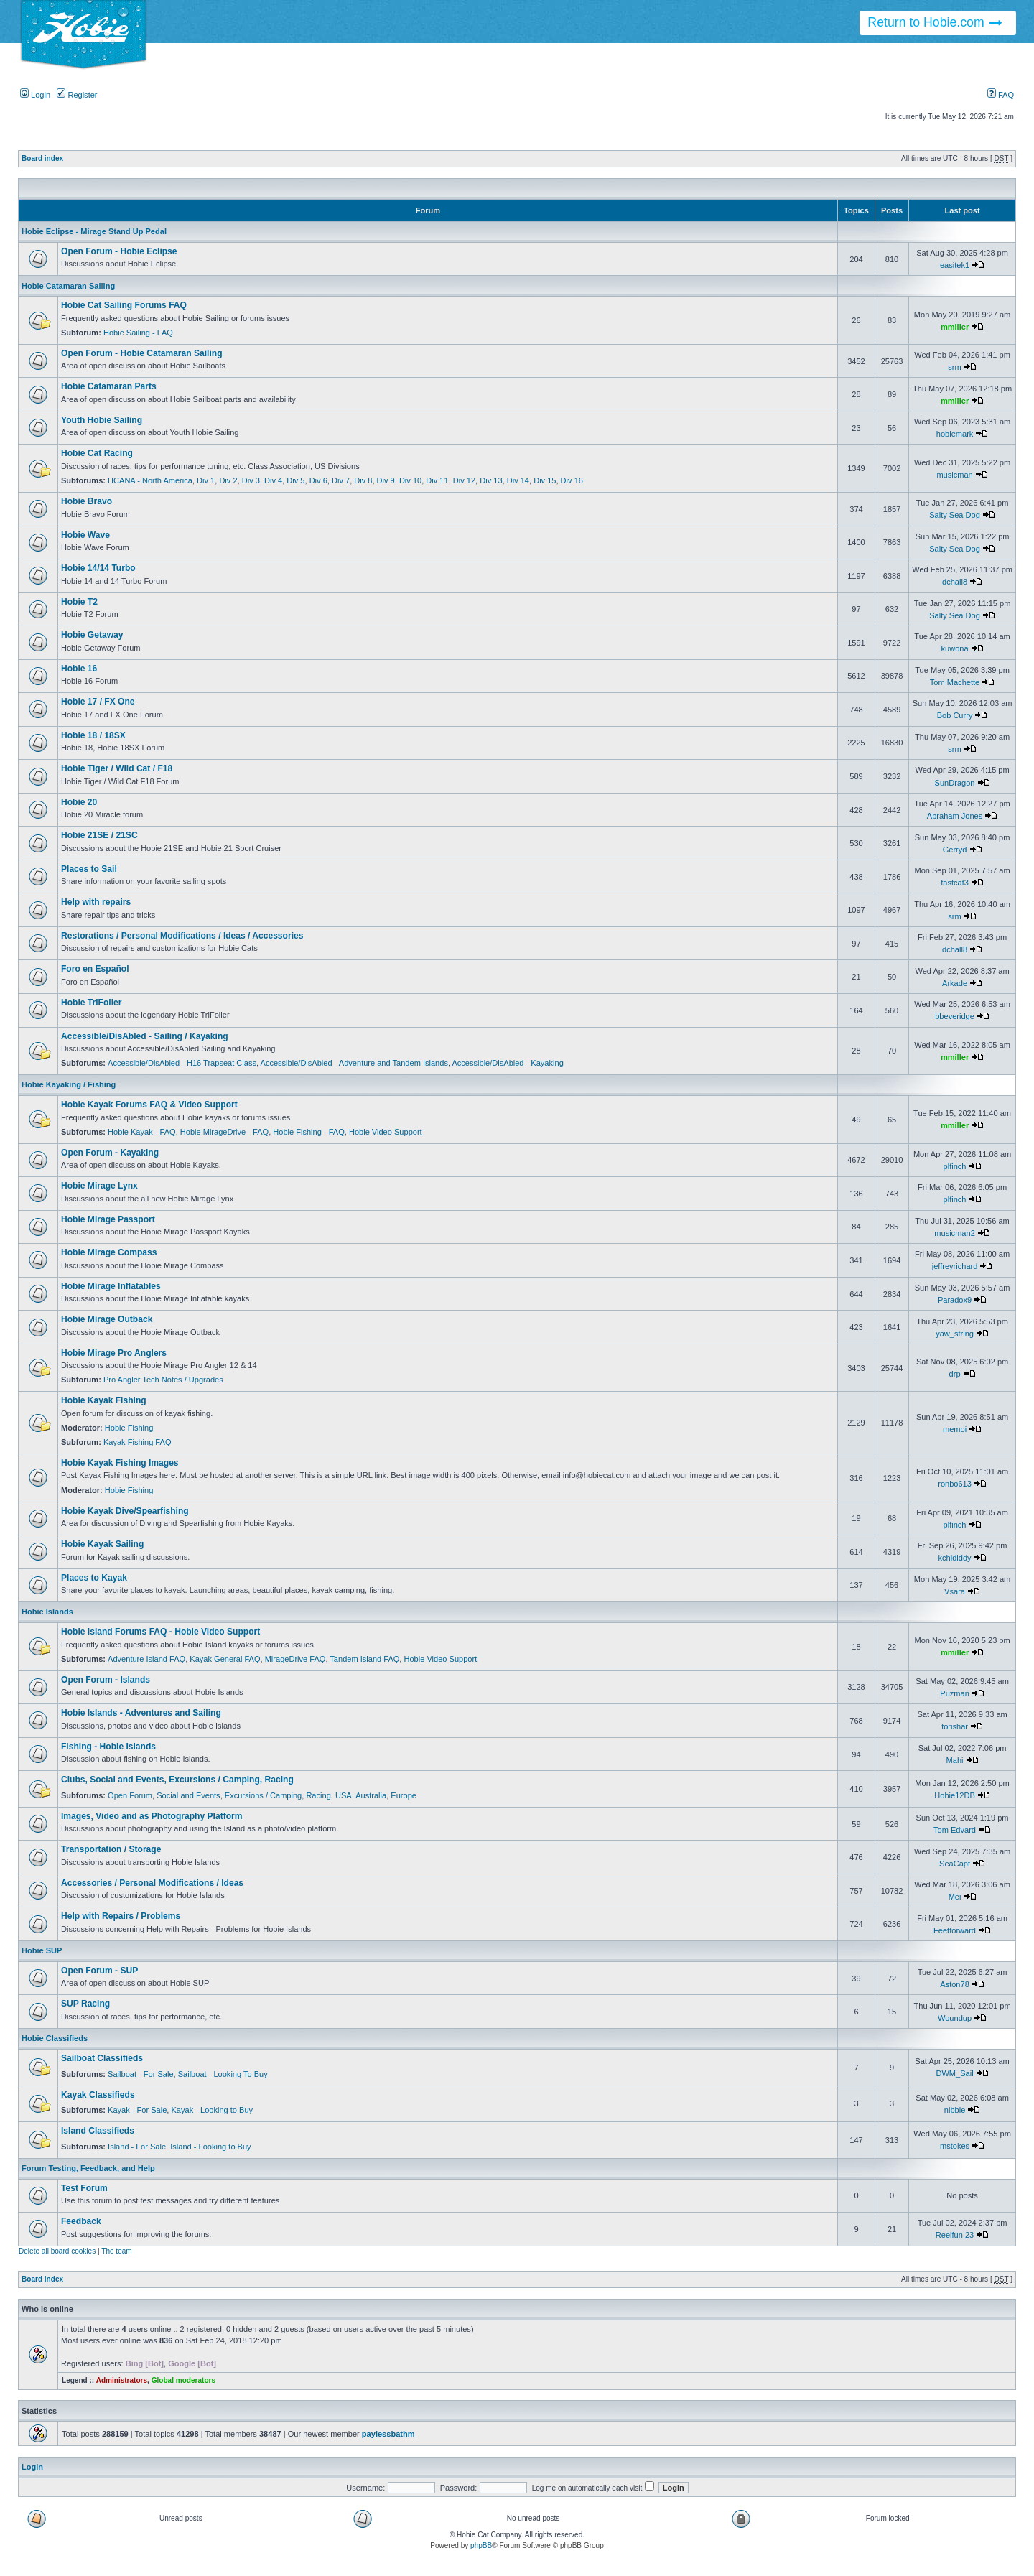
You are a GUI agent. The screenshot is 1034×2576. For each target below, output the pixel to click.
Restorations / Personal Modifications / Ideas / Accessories (182, 936)
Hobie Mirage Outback (106, 1319)
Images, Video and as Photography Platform (151, 1816)
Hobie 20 (79, 802)
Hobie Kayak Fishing (103, 1400)
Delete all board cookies (57, 2251)
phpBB (481, 2545)
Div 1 (206, 480)
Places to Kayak (94, 1578)
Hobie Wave (85, 535)
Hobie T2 (79, 602)
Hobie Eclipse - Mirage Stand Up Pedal (94, 231)
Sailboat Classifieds (102, 2058)
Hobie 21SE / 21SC (99, 835)
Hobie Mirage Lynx (99, 1186)
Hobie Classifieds (55, 2038)
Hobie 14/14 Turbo (98, 568)
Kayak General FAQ (225, 1659)
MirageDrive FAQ (295, 1659)
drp (955, 1374)
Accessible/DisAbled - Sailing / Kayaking (144, 1036)
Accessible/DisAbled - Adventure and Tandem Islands (354, 1063)
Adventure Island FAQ (146, 1659)
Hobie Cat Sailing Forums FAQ (124, 305)
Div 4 (273, 480)
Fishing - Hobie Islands (108, 1747)
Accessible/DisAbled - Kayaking (507, 1063)
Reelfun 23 (955, 2235)
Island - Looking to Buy (210, 2146)
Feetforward (954, 1930)
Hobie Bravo (86, 501)
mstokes (954, 2146)
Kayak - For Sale (137, 2110)
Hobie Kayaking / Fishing (69, 1084)
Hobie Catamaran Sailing (68, 286)
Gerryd (955, 849)
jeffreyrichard (955, 1266)
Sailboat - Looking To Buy (223, 2074)
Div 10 (410, 480)
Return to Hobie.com (935, 22)
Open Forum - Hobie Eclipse (119, 251)
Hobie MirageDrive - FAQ (224, 1131)
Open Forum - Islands (105, 1680)
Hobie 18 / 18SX (93, 735)
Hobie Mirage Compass (109, 1252)
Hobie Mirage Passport (108, 1219)
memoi (955, 1429)
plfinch (955, 1166)
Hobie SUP (42, 1950)
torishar (954, 1726)
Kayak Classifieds (98, 2095)
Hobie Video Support (385, 1131)
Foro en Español (95, 969)
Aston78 (954, 1984)
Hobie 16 (79, 669)
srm (954, 367)
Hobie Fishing (129, 1427)
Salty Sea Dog (954, 515)
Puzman (954, 1693)
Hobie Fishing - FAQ (308, 1131)
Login (35, 94)
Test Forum (84, 2188)
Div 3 (251, 480)
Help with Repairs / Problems (120, 1916)
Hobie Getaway (92, 635)
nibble (954, 2110)
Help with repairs (96, 902)
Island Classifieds (97, 2131)
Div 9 (386, 480)
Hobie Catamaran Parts (109, 386)
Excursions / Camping (263, 1795)
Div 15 (545, 480)
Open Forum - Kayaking (110, 1153)
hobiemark (955, 433)
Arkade (954, 983)
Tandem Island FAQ (364, 1659)
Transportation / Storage (111, 1849)
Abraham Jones (954, 816)
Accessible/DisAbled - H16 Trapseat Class (182, 1063)
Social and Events (188, 1795)
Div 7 (341, 480)
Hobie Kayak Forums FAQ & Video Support (149, 1104)
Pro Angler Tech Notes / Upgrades (163, 1379)
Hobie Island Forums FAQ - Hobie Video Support (160, 1632)
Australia (370, 1795)
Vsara (954, 1591)
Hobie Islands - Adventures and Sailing (141, 1713)
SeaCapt (954, 1863)
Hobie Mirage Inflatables (111, 1286)
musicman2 (954, 1233)
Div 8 (363, 480)
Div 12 (464, 480)
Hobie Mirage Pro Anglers (114, 1353)
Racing (318, 1795)
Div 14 (518, 480)
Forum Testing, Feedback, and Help (88, 2168)
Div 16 (572, 480)
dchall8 (954, 581)
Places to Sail (89, 869)
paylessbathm (388, 2433)
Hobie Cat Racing (97, 453)
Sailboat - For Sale (141, 2074)
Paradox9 (955, 1300)
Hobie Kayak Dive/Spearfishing (125, 1511)
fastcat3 (955, 882)
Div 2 (228, 480)
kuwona (955, 648)
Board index (42, 158)
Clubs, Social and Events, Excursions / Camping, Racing (177, 1780)
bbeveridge (954, 1016)
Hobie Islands (47, 1611)
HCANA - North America (150, 480)
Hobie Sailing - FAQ (138, 332)
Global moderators (183, 2380)
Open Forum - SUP (99, 1971)
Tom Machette (954, 682)
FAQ (1000, 94)
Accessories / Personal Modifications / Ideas (152, 1883)
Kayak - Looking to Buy (212, 2110)
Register (77, 94)
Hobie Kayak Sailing (102, 1544)
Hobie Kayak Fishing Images (120, 1463)
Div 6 (318, 480)
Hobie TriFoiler (91, 1003)
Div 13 (491, 480)
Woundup (955, 2018)
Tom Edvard (954, 1830)
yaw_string (955, 1333)
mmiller (955, 326)
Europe (403, 1795)
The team (116, 2251)
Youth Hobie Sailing (101, 420)
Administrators (121, 2380)
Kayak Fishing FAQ (137, 1442)
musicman (954, 474)
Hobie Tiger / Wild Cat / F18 (116, 768)
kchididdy (955, 1557)
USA (343, 1795)
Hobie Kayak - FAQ (142, 1131)
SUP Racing (85, 2004)
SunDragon (955, 782)
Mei (955, 1896)
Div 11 (437, 480)
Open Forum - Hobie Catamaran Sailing (142, 353)
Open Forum (130, 1795)
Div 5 (295, 480)
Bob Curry (955, 715)
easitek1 (954, 265)
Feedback (81, 2221)
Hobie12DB (954, 1795)
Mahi (955, 1760)
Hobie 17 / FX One (98, 702)
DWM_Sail (954, 2073)
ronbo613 (955, 1483)
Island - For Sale (137, 2146)
